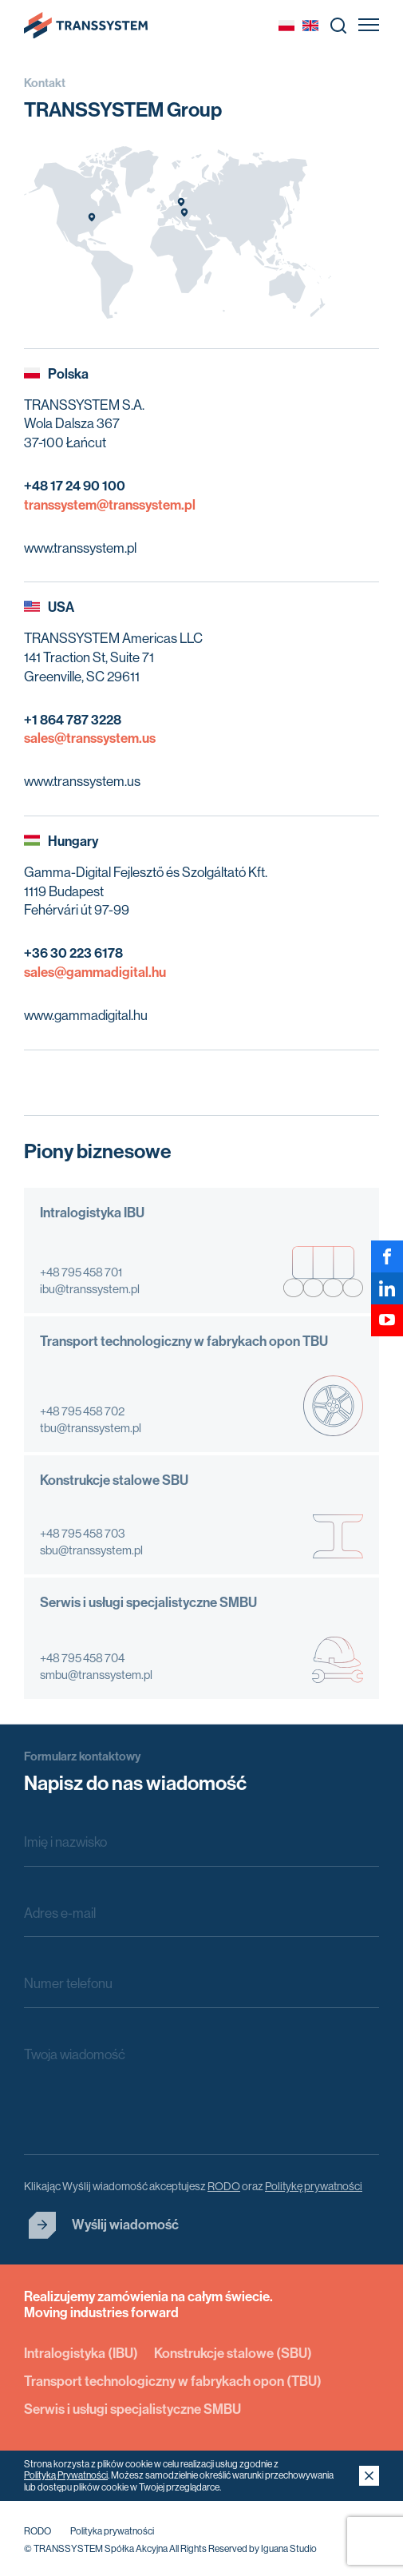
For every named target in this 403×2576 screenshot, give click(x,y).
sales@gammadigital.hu (95, 972)
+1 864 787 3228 (72, 720)
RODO (37, 2531)
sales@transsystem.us (90, 738)
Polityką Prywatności (66, 2475)
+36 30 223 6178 (73, 953)
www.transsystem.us (82, 781)
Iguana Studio (289, 2548)
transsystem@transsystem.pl (110, 505)
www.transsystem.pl (80, 548)
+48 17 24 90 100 (74, 486)
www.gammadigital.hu (86, 1015)
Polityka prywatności (112, 2531)
